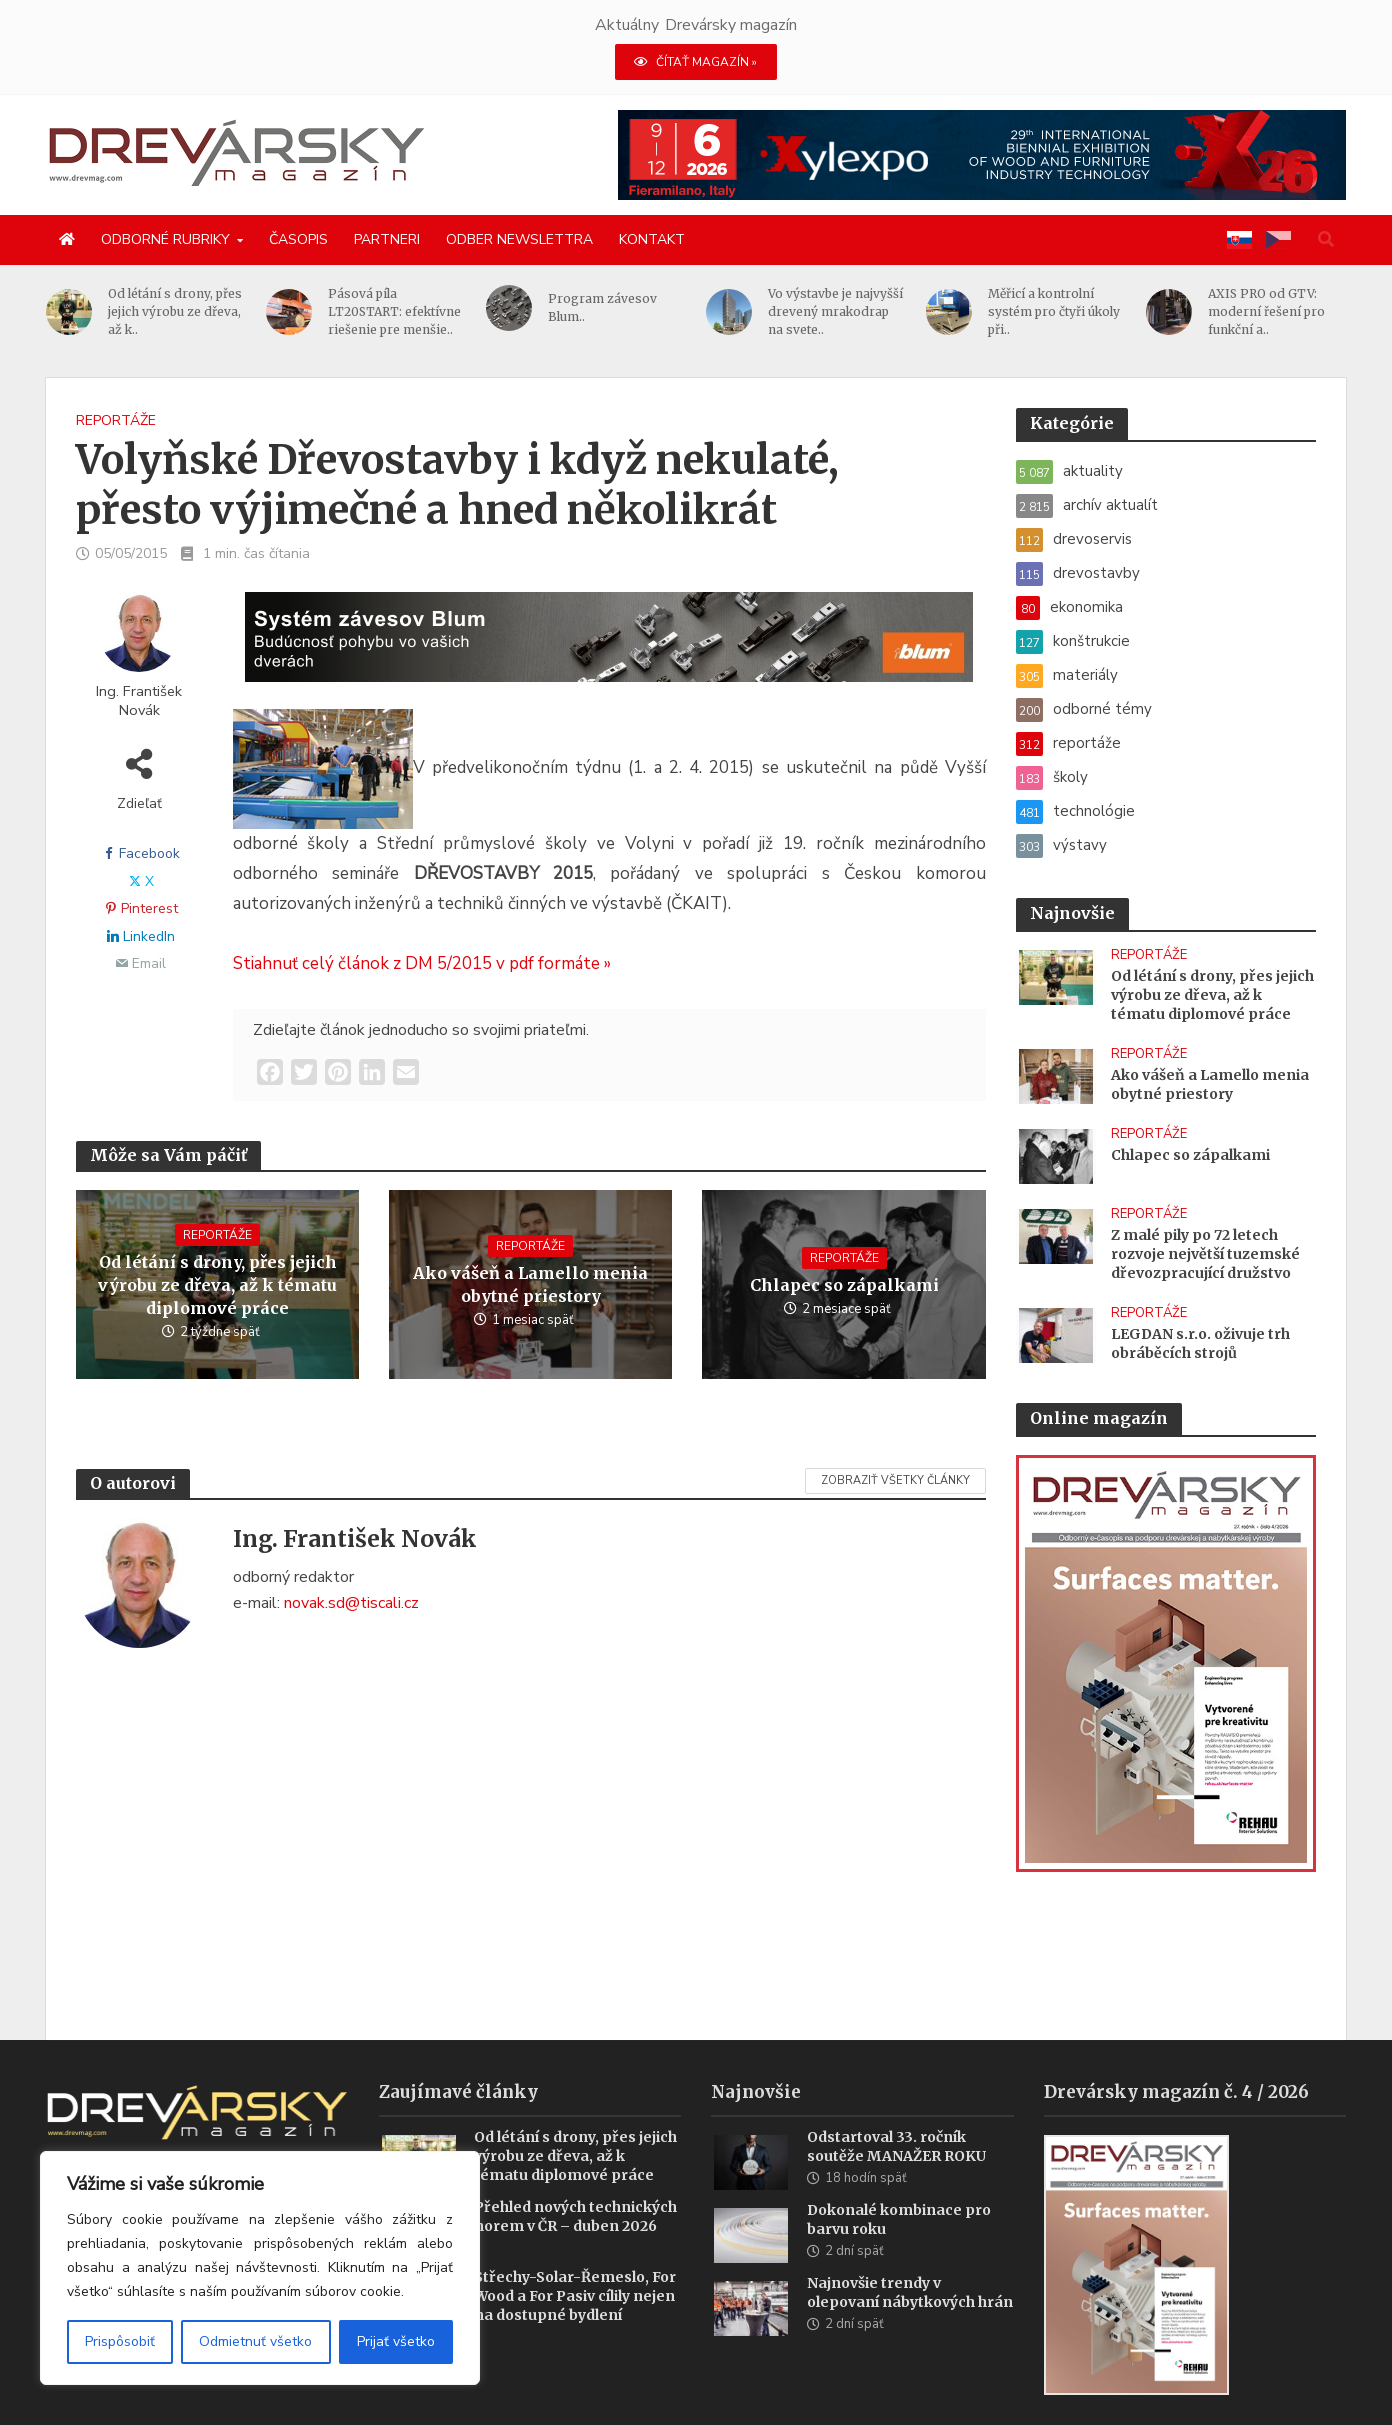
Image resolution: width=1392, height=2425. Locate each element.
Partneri (387, 239)
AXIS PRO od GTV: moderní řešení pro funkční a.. (1267, 311)
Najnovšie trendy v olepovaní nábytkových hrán (910, 2262)
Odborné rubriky (165, 239)
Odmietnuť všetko (255, 2341)
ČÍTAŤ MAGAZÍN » (695, 62)
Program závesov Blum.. (603, 307)
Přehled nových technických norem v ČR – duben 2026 (575, 2186)
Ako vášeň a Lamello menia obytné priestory (530, 1284)
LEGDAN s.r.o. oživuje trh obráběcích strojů (1200, 1343)
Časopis (298, 239)
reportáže (116, 420)
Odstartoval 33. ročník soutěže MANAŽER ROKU (896, 2116)
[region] (260, 2268)
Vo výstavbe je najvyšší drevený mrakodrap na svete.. (836, 311)
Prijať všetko (396, 2341)
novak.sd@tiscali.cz (351, 1603)
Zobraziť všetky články (895, 1480)
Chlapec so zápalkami (844, 1285)
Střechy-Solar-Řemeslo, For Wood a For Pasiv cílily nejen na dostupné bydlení (575, 2266)
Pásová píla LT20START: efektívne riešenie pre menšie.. (395, 311)
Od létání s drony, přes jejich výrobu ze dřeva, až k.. (176, 311)
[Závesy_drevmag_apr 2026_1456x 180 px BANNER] (609, 649)
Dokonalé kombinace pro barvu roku (899, 2189)
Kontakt (652, 239)
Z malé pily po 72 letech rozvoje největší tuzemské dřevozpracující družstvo (1205, 1254)
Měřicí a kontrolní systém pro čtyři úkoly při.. (1055, 311)
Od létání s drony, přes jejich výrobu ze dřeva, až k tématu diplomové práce (217, 1285)
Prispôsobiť (120, 2341)
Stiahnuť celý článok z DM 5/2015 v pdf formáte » (422, 963)
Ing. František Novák (139, 700)
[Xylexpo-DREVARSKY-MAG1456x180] (982, 154)
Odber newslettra (519, 239)
